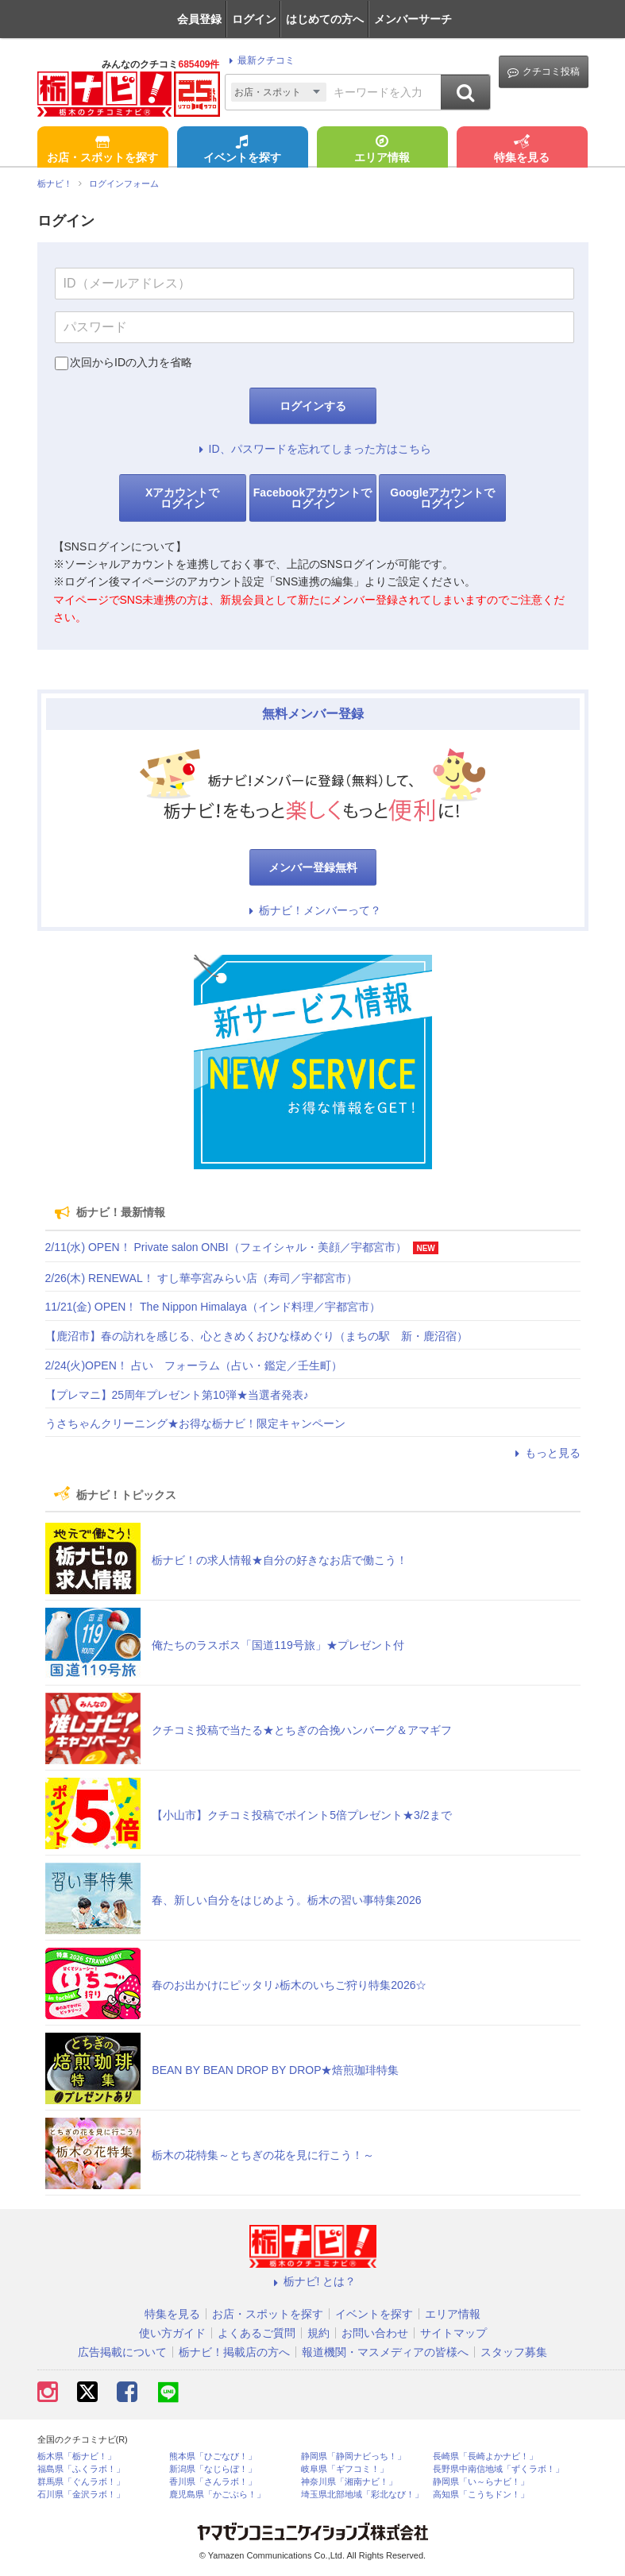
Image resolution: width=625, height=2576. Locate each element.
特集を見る (522, 150)
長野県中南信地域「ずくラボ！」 (498, 2469)
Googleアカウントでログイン (442, 498)
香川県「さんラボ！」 (213, 2482)
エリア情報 (382, 150)
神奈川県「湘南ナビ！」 (349, 2482)
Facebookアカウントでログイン (312, 498)
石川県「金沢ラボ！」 (81, 2494)
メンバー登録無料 (312, 867)
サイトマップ (453, 2333)
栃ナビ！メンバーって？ (313, 910)
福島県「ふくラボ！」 (81, 2469)
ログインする (313, 406)
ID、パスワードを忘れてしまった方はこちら (313, 448)
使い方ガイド (172, 2333)
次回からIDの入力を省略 (131, 362)
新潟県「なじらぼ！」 (213, 2469)
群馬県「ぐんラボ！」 (81, 2482)
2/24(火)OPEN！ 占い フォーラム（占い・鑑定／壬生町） (193, 1365)
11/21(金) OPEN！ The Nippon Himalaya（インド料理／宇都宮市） (212, 1306)
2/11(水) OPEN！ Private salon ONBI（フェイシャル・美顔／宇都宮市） (226, 1247)
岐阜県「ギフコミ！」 (344, 2469)
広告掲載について (122, 2352)
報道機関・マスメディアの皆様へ (385, 2352)
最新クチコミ (259, 60)
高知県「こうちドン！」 (481, 2494)
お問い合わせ (374, 2333)
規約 (318, 2333)
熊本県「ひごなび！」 (213, 2456)
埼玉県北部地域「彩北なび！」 (362, 2494)
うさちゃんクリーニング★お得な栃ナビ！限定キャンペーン (195, 1423)
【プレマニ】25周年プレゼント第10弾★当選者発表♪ (177, 1394)
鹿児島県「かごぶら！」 (217, 2494)
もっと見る (546, 1452)
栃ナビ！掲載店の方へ (234, 2352)
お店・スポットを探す (102, 150)
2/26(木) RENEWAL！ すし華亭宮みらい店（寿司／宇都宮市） (201, 1278)
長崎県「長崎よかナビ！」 (485, 2456)
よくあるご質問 (256, 2333)
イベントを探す (242, 150)
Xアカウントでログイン (182, 498)
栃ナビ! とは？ (313, 2281)
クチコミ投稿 (543, 72)
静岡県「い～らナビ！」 (481, 2482)
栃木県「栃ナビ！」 (76, 2456)
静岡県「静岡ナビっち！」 (353, 2456)
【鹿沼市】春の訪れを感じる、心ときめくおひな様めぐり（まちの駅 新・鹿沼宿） (256, 1336)
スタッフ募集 (513, 2352)
